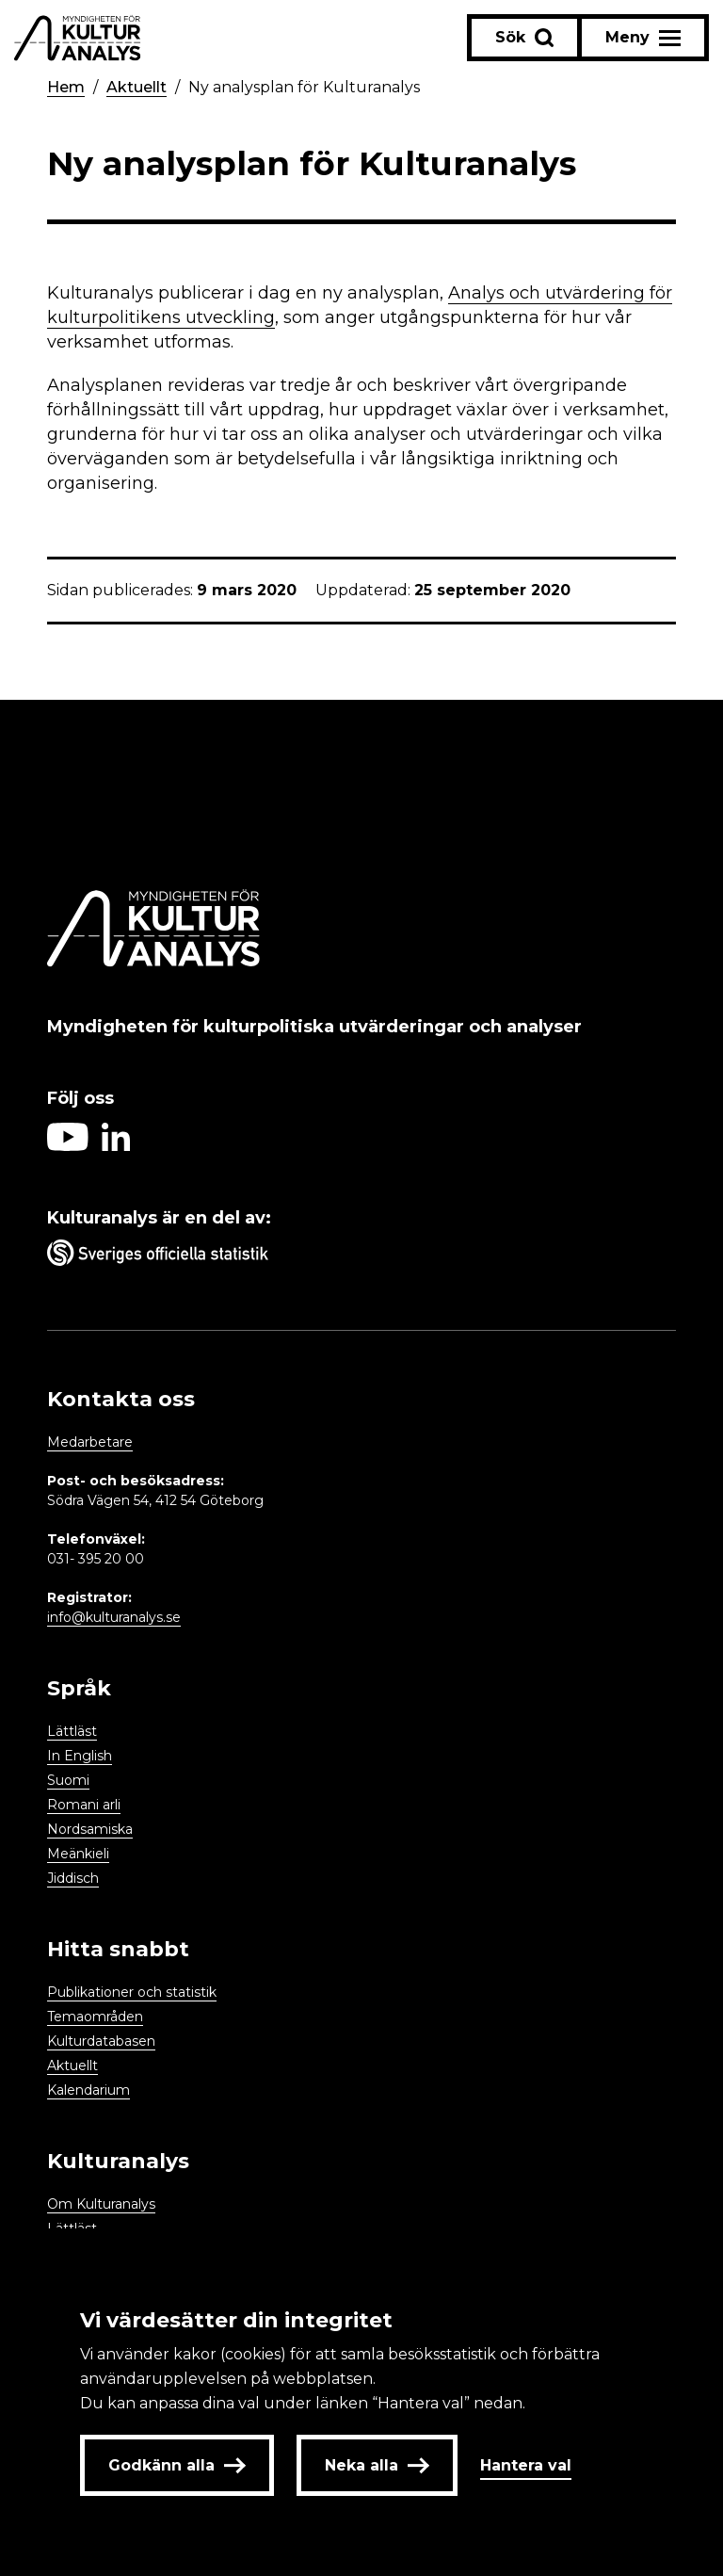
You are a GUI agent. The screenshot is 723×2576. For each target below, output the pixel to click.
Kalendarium (88, 2090)
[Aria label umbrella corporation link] (361, 1256)
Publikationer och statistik (132, 1992)
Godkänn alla (177, 2465)
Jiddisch (73, 1878)
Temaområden (95, 2016)
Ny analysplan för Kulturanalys (304, 87)
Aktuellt (136, 87)
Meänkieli (78, 1853)
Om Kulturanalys (101, 2203)
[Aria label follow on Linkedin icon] (116, 1146)
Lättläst (72, 1731)
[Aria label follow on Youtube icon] (67, 1146)
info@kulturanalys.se (114, 1617)
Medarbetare (90, 1442)
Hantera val (525, 2465)
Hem (66, 87)
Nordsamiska (90, 1829)
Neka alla (377, 2465)
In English (79, 1755)
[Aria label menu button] (643, 37)
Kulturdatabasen (101, 2041)
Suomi (68, 1780)
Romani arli (83, 1804)
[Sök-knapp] (524, 37)
